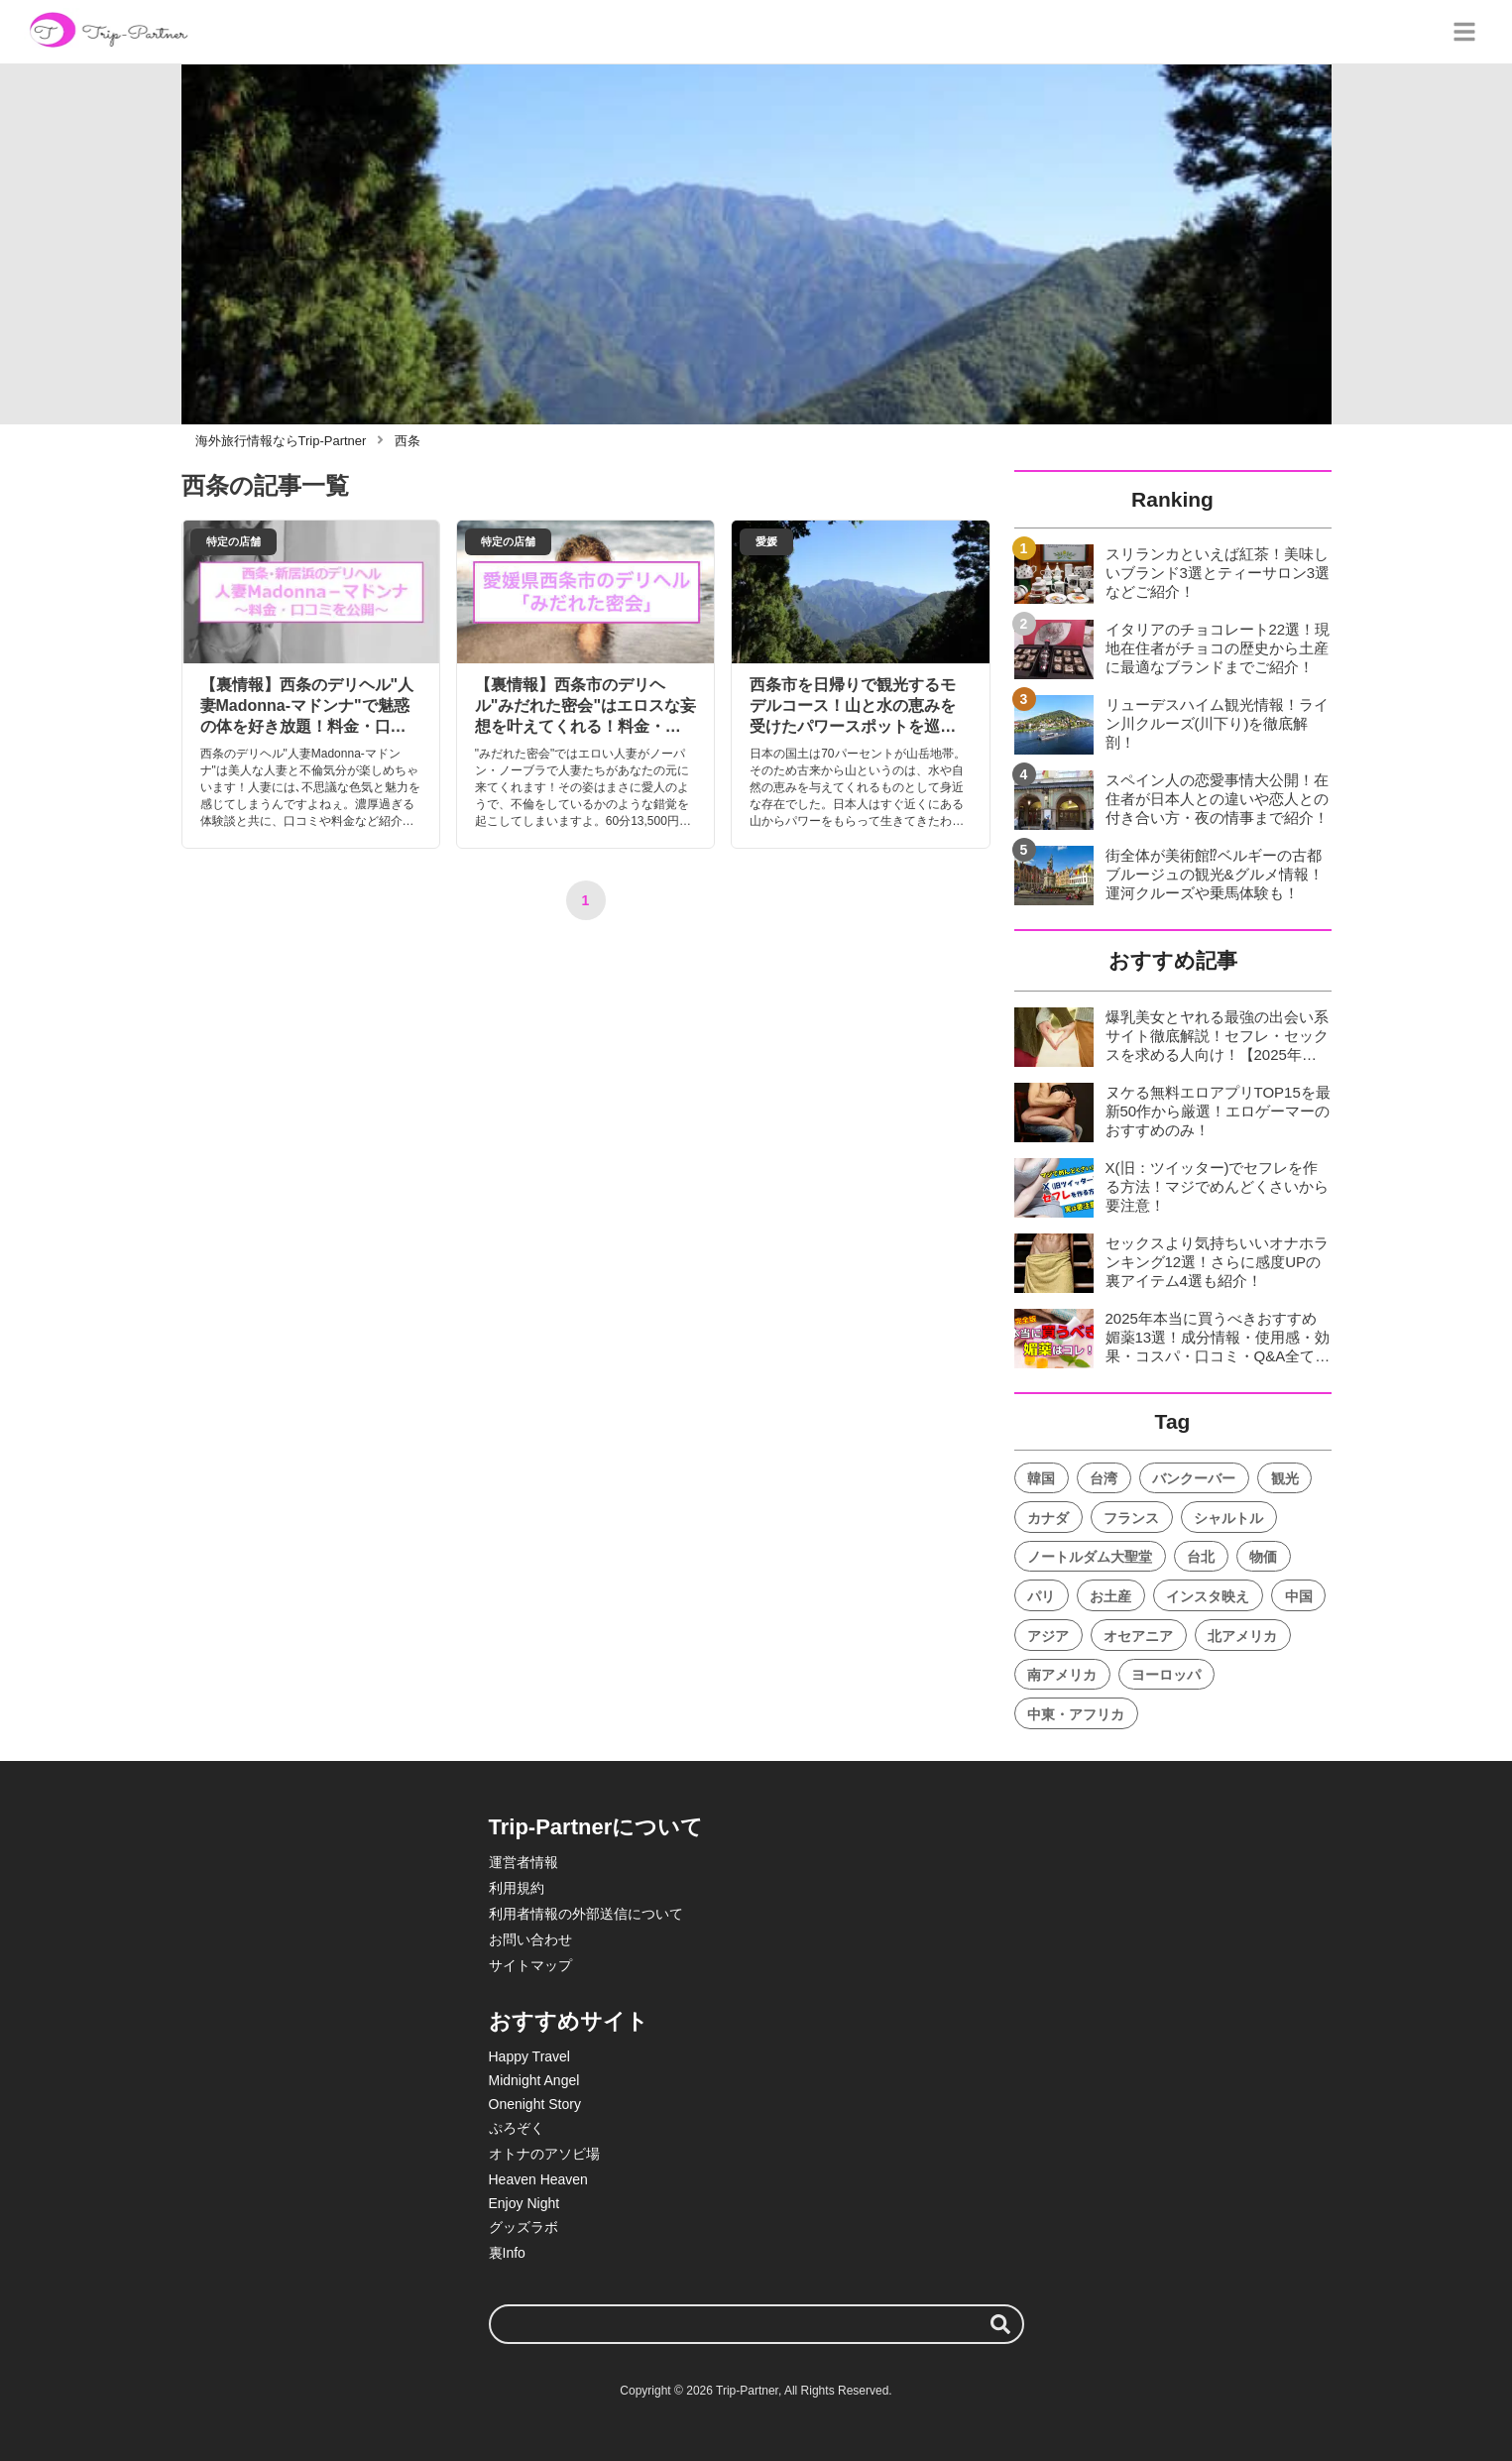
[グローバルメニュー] (1464, 32)
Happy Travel (529, 2056)
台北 (1201, 1557)
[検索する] (1000, 2324)
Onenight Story (535, 2104)
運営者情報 (523, 1862)
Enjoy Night (524, 2203)
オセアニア (1138, 1636)
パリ (1041, 1596)
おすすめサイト (568, 2021)
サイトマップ (530, 1965)
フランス (1131, 1518)
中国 (1299, 1596)
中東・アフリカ (1075, 1714)
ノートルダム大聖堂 (1089, 1557)
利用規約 (516, 1888)
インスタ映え (1207, 1596)
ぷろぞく (516, 2128)
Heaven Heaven (538, 2179)
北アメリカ (1242, 1636)
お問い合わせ (530, 1939)
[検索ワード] (756, 2324)
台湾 (1103, 1478)
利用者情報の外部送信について (586, 1914)
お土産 (1110, 1596)
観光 (1285, 1478)
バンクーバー (1193, 1478)
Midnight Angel (534, 2080)
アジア (1048, 1636)
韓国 (1041, 1478)
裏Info (507, 2253)
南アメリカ (1062, 1675)
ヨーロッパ (1166, 1675)
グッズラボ (523, 2227)
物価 (1263, 1557)
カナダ (1048, 1518)
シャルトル (1228, 1518)
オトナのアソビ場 (544, 2154)
